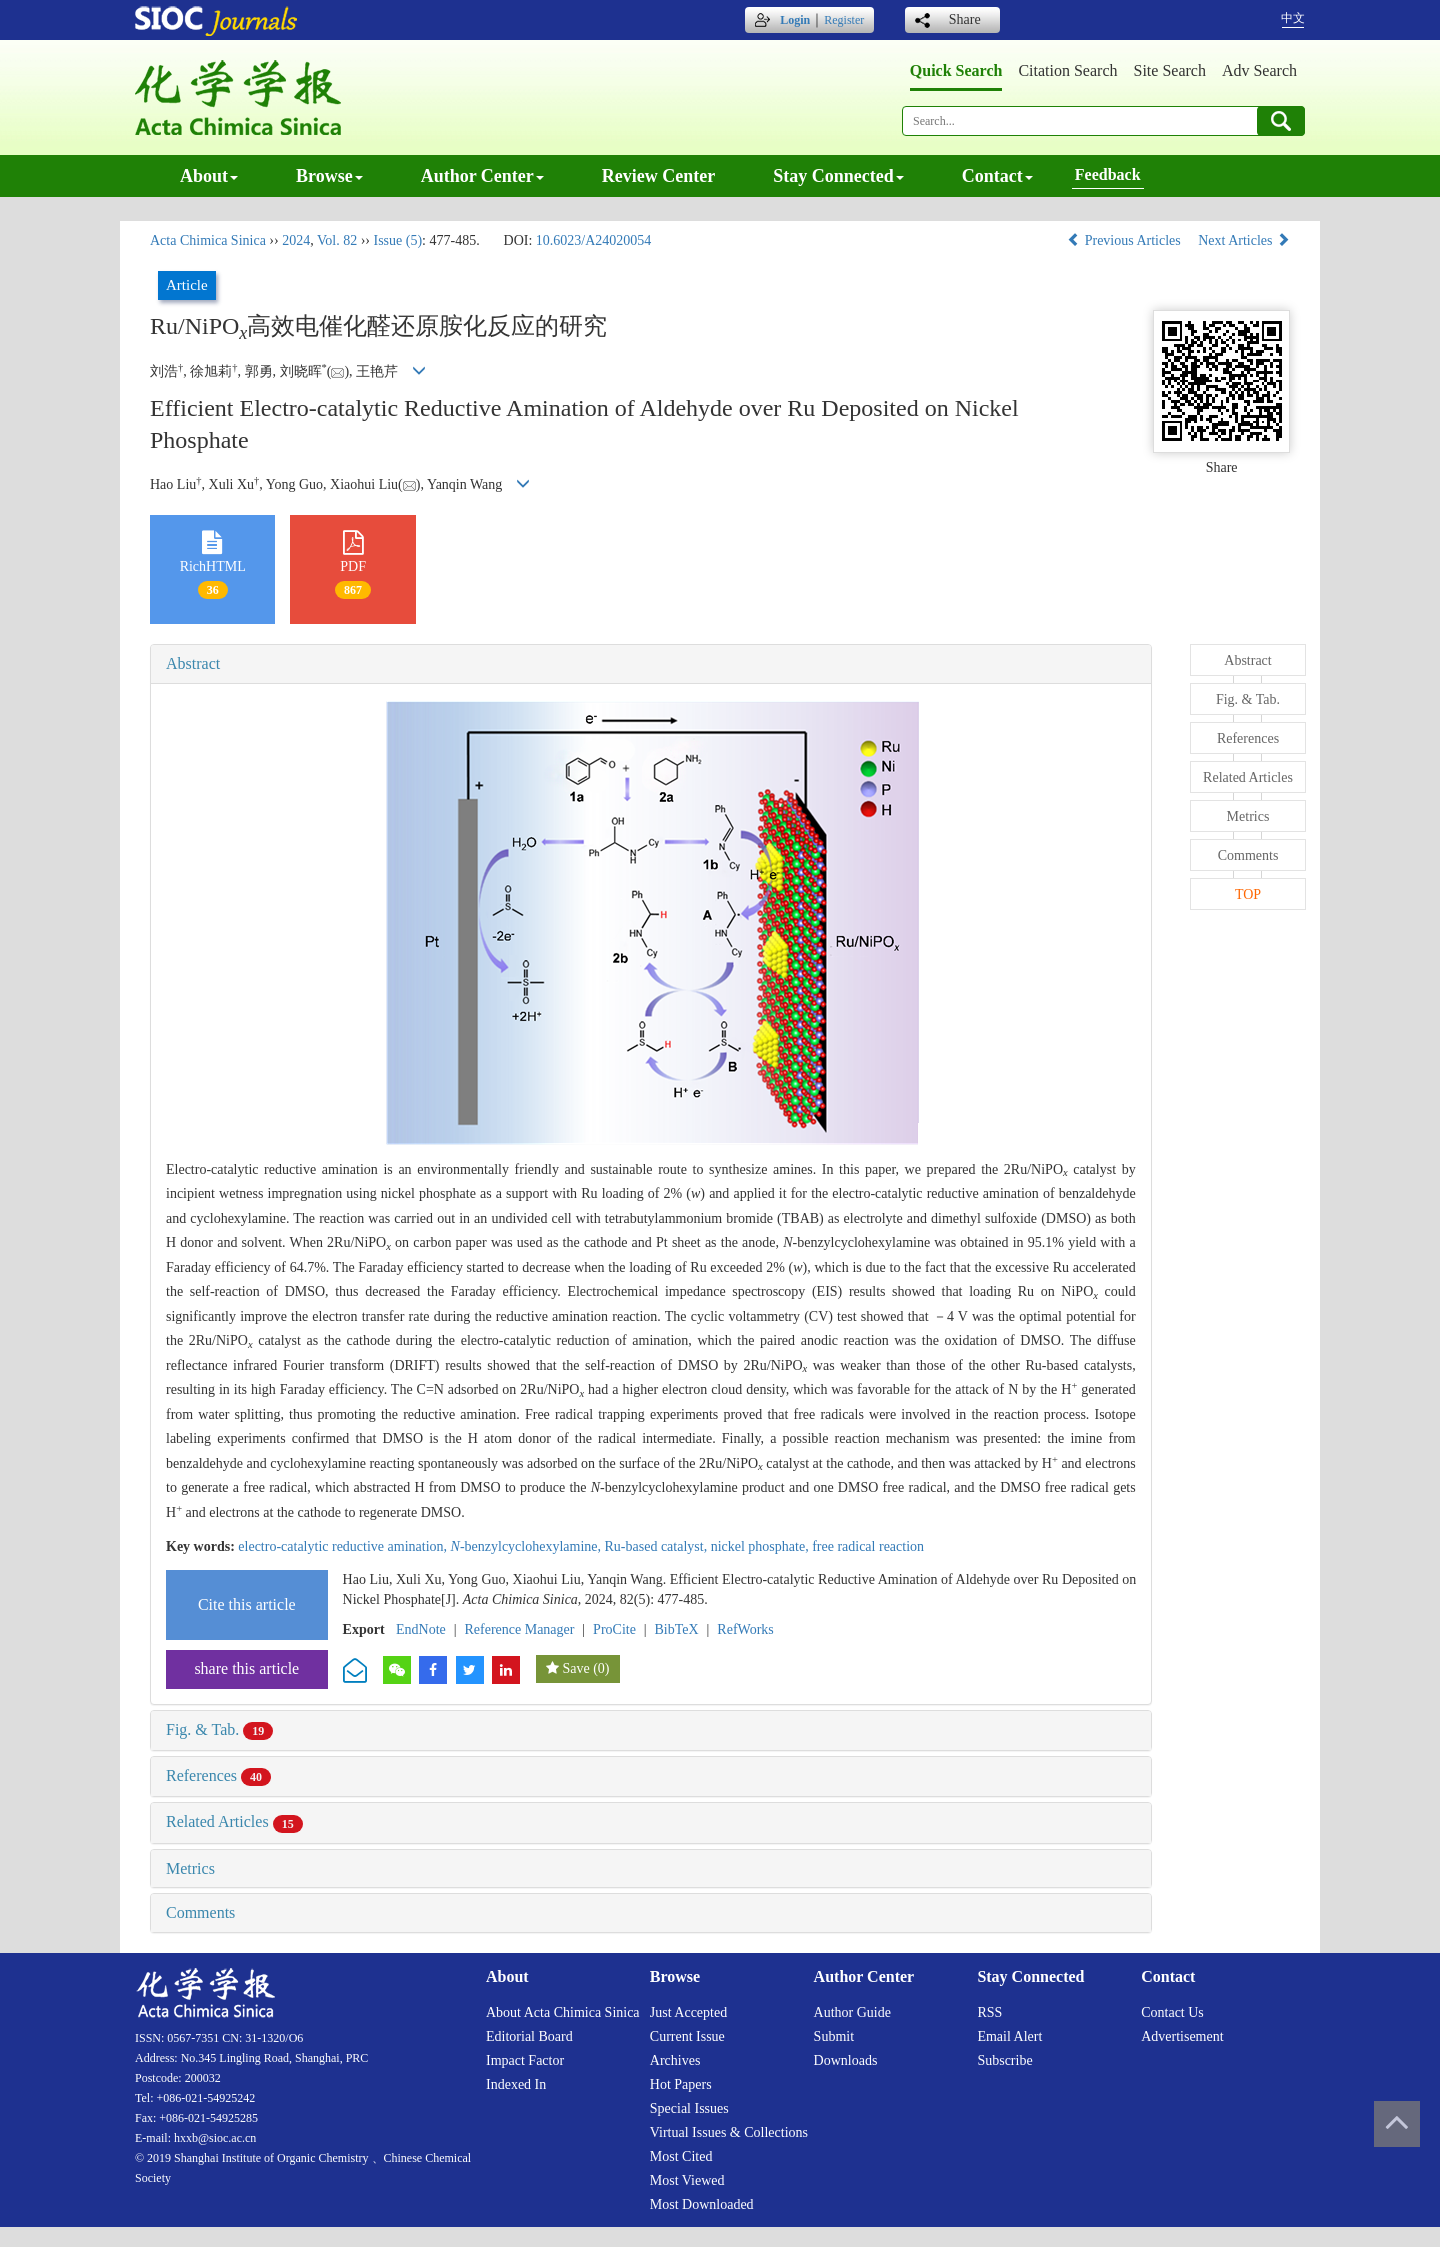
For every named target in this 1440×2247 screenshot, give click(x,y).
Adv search (1259, 70)
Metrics (190, 1868)
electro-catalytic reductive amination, (344, 1546)
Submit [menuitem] (834, 2036)
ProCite (614, 1629)
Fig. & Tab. (219, 1729)
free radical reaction (868, 1546)
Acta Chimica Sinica (208, 240)
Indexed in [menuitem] (516, 2084)
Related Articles (234, 1821)
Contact (997, 176)
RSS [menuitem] (989, 2012)
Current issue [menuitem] (687, 2036)
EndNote (421, 1629)
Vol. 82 (337, 240)
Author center (482, 176)
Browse (329, 176)
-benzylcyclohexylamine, (528, 1546)
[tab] (651, 664)
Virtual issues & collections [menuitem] (729, 2132)
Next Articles (1244, 240)
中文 (1293, 18)
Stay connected (838, 176)
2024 (296, 240)
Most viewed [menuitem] (687, 2180)
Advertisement (1182, 2036)
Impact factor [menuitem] (525, 2060)
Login (795, 20)
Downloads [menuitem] (846, 2060)
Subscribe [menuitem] (1004, 2060)
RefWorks (745, 1629)
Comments (200, 1912)
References (218, 1775)
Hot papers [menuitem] (681, 2084)
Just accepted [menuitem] (688, 2012)
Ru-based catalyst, (658, 1546)
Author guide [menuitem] (852, 2012)
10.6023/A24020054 (594, 240)
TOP (1248, 894)
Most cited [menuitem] (681, 2156)
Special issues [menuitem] (689, 2108)
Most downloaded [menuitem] (702, 2204)
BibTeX (677, 1629)
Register (844, 20)
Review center (658, 176)
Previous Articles (1125, 240)
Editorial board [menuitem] (529, 2036)
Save (575, 1668)
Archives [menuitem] (675, 2060)
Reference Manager (519, 1629)
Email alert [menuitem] (1009, 2036)
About (209, 176)
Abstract (193, 663)
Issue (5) (397, 240)
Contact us (1172, 2012)
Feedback (1108, 174)
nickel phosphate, (761, 1546)
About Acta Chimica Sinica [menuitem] (563, 2012)
